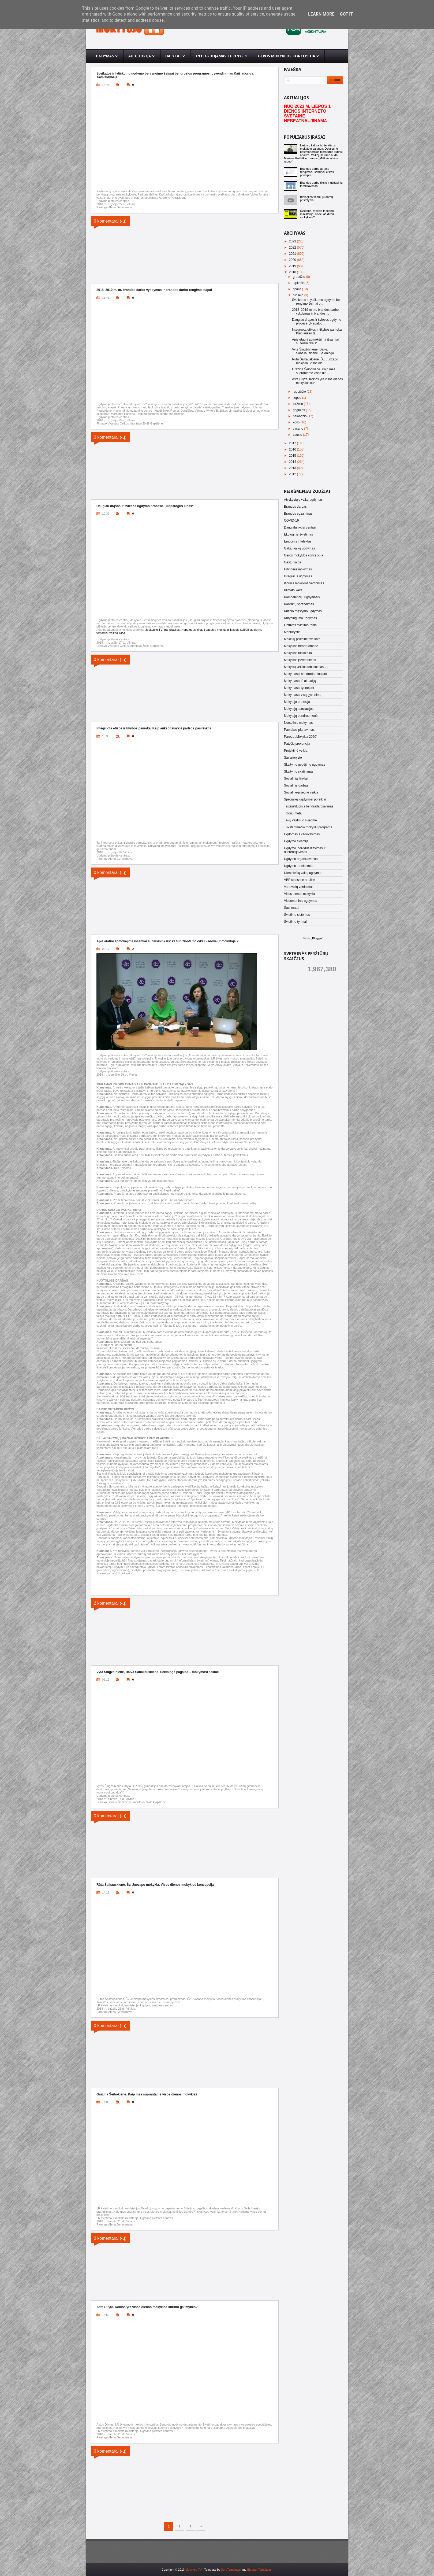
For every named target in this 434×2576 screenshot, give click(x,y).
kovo (297, 422)
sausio (298, 435)
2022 (293, 247)
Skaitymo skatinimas (298, 771)
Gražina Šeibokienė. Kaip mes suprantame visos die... (313, 371)
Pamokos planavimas (299, 730)
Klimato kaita (293, 590)
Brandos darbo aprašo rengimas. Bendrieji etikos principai (317, 172)
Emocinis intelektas (298, 541)
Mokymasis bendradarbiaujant (305, 674)
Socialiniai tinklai (296, 778)
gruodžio (299, 277)
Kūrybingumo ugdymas (300, 618)
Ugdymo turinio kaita (298, 866)
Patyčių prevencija (297, 744)
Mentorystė (292, 632)
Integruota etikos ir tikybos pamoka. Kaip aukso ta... (317, 331)
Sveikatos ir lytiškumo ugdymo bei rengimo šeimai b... (316, 301)
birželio (298, 404)
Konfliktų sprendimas (299, 604)
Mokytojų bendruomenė (300, 716)
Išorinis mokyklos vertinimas (304, 583)
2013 (293, 468)
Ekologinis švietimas (298, 534)
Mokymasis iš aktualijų (300, 681)
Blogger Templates (259, 2569)
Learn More (321, 14)
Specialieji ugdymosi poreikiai (305, 799)
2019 (293, 266)
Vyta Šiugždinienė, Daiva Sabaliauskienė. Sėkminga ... (315, 351)
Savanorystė (293, 757)
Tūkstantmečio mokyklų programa (308, 827)
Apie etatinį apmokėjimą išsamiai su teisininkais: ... (315, 341)
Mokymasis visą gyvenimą (302, 695)
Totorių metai (293, 813)
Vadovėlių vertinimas (298, 887)
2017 (293, 443)
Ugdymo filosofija (296, 841)
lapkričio (299, 283)
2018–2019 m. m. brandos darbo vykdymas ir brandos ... (315, 311)
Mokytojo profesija (297, 702)
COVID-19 (291, 520)
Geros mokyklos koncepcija (303, 555)
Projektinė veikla (295, 750)
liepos (297, 398)
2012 (293, 474)
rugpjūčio (300, 391)
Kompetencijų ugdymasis (302, 597)
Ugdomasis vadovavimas (302, 834)
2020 (293, 260)
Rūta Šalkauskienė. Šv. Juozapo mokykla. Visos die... (315, 361)
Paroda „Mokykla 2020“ (300, 737)
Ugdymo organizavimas (300, 859)
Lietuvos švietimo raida (300, 625)
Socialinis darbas (296, 785)
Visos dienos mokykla (299, 894)
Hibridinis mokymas (298, 569)
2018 (293, 272)
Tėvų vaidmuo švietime (300, 820)
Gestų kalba (292, 562)
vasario (298, 428)
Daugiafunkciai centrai (300, 527)
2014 (293, 462)
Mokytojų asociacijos (298, 709)
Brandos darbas (295, 506)
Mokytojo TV (193, 2569)
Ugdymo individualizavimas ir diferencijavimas (305, 850)
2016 (293, 449)
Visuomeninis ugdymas (300, 901)
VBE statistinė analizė (299, 880)
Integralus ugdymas (298, 576)
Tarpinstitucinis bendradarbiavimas (308, 806)
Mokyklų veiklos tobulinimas (304, 667)
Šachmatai (291, 908)
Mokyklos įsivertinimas (300, 660)
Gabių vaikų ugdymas (299, 548)
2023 (293, 241)
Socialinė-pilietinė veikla (301, 792)
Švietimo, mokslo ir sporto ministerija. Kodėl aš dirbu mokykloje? (317, 214)
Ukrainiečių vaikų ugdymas (303, 873)
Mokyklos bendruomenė (301, 646)
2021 (293, 254)
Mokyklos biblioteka (298, 653)
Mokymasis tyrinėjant (299, 688)
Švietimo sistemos (297, 915)
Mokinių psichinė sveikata (302, 639)
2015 (293, 455)
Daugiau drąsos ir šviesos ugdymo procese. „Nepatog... (316, 321)
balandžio (300, 416)
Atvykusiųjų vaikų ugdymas (303, 499)
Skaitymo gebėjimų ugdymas (304, 764)
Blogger (317, 938)
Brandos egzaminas (298, 513)
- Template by (221, 2569)
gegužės (299, 410)
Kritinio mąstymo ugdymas (303, 611)
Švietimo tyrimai (295, 922)
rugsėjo (298, 295)
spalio (297, 289)
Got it (346, 14)
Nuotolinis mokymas (298, 723)
